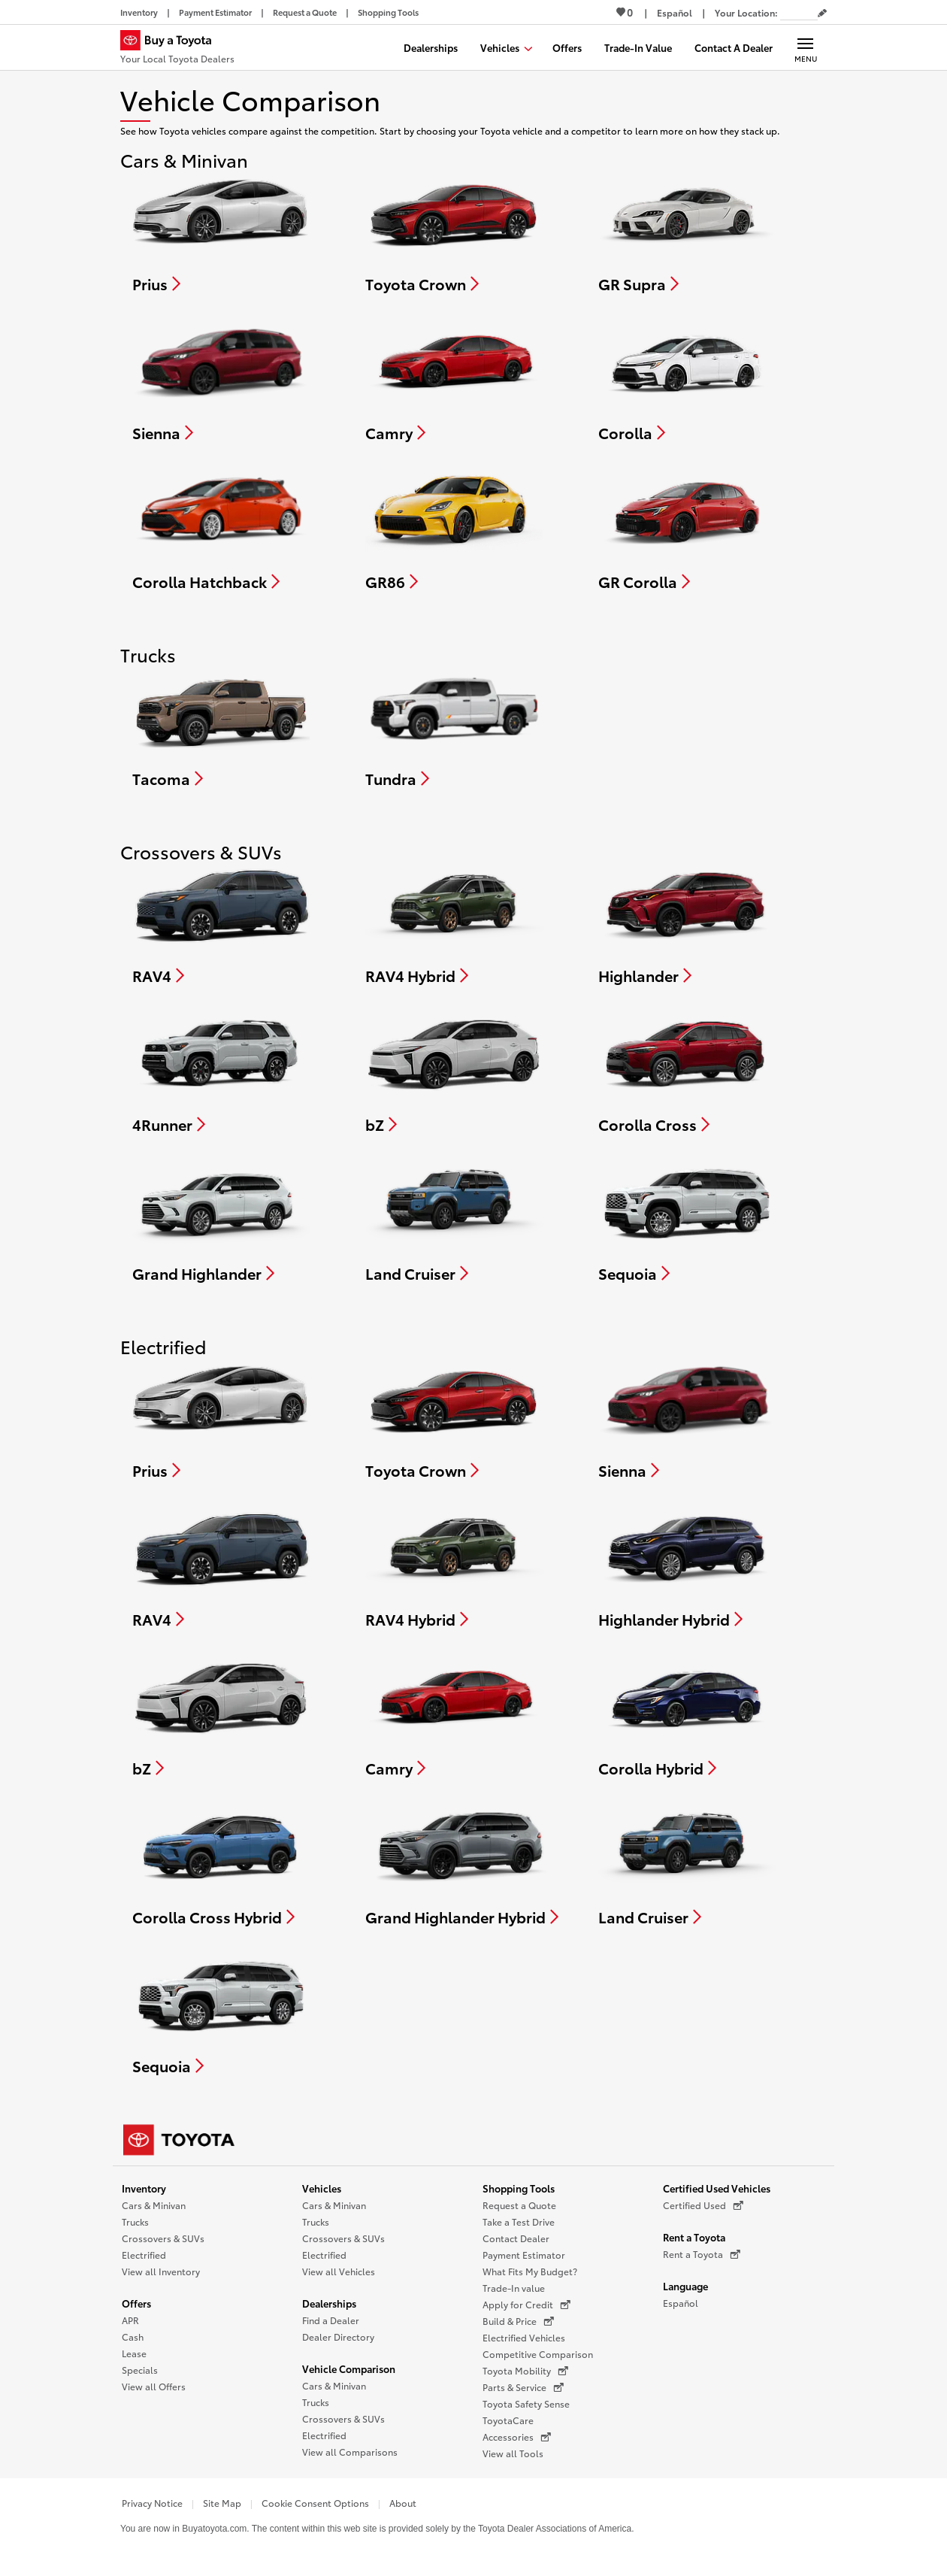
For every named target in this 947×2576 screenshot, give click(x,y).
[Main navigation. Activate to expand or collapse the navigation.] (805, 47)
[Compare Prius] (221, 231)
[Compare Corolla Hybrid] (687, 1716)
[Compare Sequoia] (687, 1221)
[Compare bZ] (454, 1072)
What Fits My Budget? (530, 2271)
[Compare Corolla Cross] (687, 1072)
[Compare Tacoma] (221, 726)
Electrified (144, 2254)
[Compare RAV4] (222, 923)
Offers (136, 2303)
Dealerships (329, 2303)
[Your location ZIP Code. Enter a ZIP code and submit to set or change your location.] (799, 12)
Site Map (222, 2502)
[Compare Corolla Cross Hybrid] (222, 1865)
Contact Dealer (516, 2238)
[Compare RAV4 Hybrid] (455, 923)
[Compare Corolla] (687, 380)
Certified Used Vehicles (716, 2188)
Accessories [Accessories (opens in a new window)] (517, 2437)
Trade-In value (514, 2287)
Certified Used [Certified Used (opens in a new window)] (703, 2205)
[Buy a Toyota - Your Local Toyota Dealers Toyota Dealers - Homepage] (177, 49)
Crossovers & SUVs (163, 2238)
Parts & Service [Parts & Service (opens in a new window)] (523, 2387)
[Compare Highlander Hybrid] (687, 1567)
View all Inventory (161, 2271)
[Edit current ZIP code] (822, 13)
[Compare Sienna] (221, 380)
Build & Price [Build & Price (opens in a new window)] (518, 2321)
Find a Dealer (330, 2320)
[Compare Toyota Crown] (454, 231)
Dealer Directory (338, 2336)
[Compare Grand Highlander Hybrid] (462, 1865)
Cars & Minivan (154, 2205)
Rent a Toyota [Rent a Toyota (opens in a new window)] (701, 2254)
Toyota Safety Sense (526, 2403)
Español (680, 2302)
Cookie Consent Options (315, 2502)
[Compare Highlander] (687, 923)
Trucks (135, 2221)
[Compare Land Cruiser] (455, 1221)
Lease (134, 2353)
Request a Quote (519, 2205)
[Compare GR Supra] (687, 231)
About (402, 2502)
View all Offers (154, 2386)
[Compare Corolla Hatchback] (221, 529)
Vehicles (321, 2188)
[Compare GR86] (454, 529)
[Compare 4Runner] (221, 1072)
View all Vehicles (338, 2271)
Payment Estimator (524, 2254)
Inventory (144, 2188)
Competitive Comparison (538, 2353)
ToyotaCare (508, 2420)
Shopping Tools (519, 2188)
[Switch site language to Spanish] (674, 12)
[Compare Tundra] (454, 726)
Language (685, 2286)
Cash (133, 2336)
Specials (140, 2369)
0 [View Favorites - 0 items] (624, 12)
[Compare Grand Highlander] (221, 1221)
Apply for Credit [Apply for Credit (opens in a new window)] (526, 2304)
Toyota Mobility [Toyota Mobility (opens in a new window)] (525, 2370)
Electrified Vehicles (524, 2337)
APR (130, 2320)
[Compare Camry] (455, 380)
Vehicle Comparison (348, 2368)
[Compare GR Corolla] (687, 529)
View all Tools (513, 2453)
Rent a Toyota (694, 2237)
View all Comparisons (350, 2451)
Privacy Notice (152, 2502)
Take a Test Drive (519, 2221)
